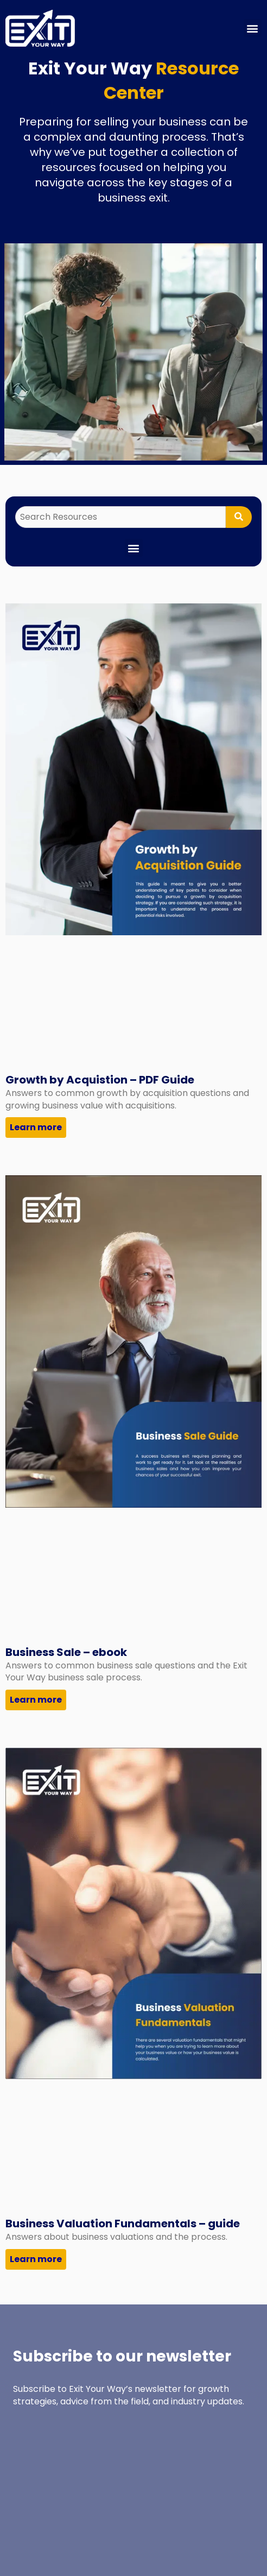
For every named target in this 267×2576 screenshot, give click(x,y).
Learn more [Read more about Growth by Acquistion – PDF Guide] (36, 1127)
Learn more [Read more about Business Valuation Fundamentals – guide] (36, 2259)
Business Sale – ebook (66, 1652)
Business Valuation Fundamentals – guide (122, 2223)
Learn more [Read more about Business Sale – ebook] (36, 1699)
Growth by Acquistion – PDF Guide (99, 1079)
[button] (253, 28)
